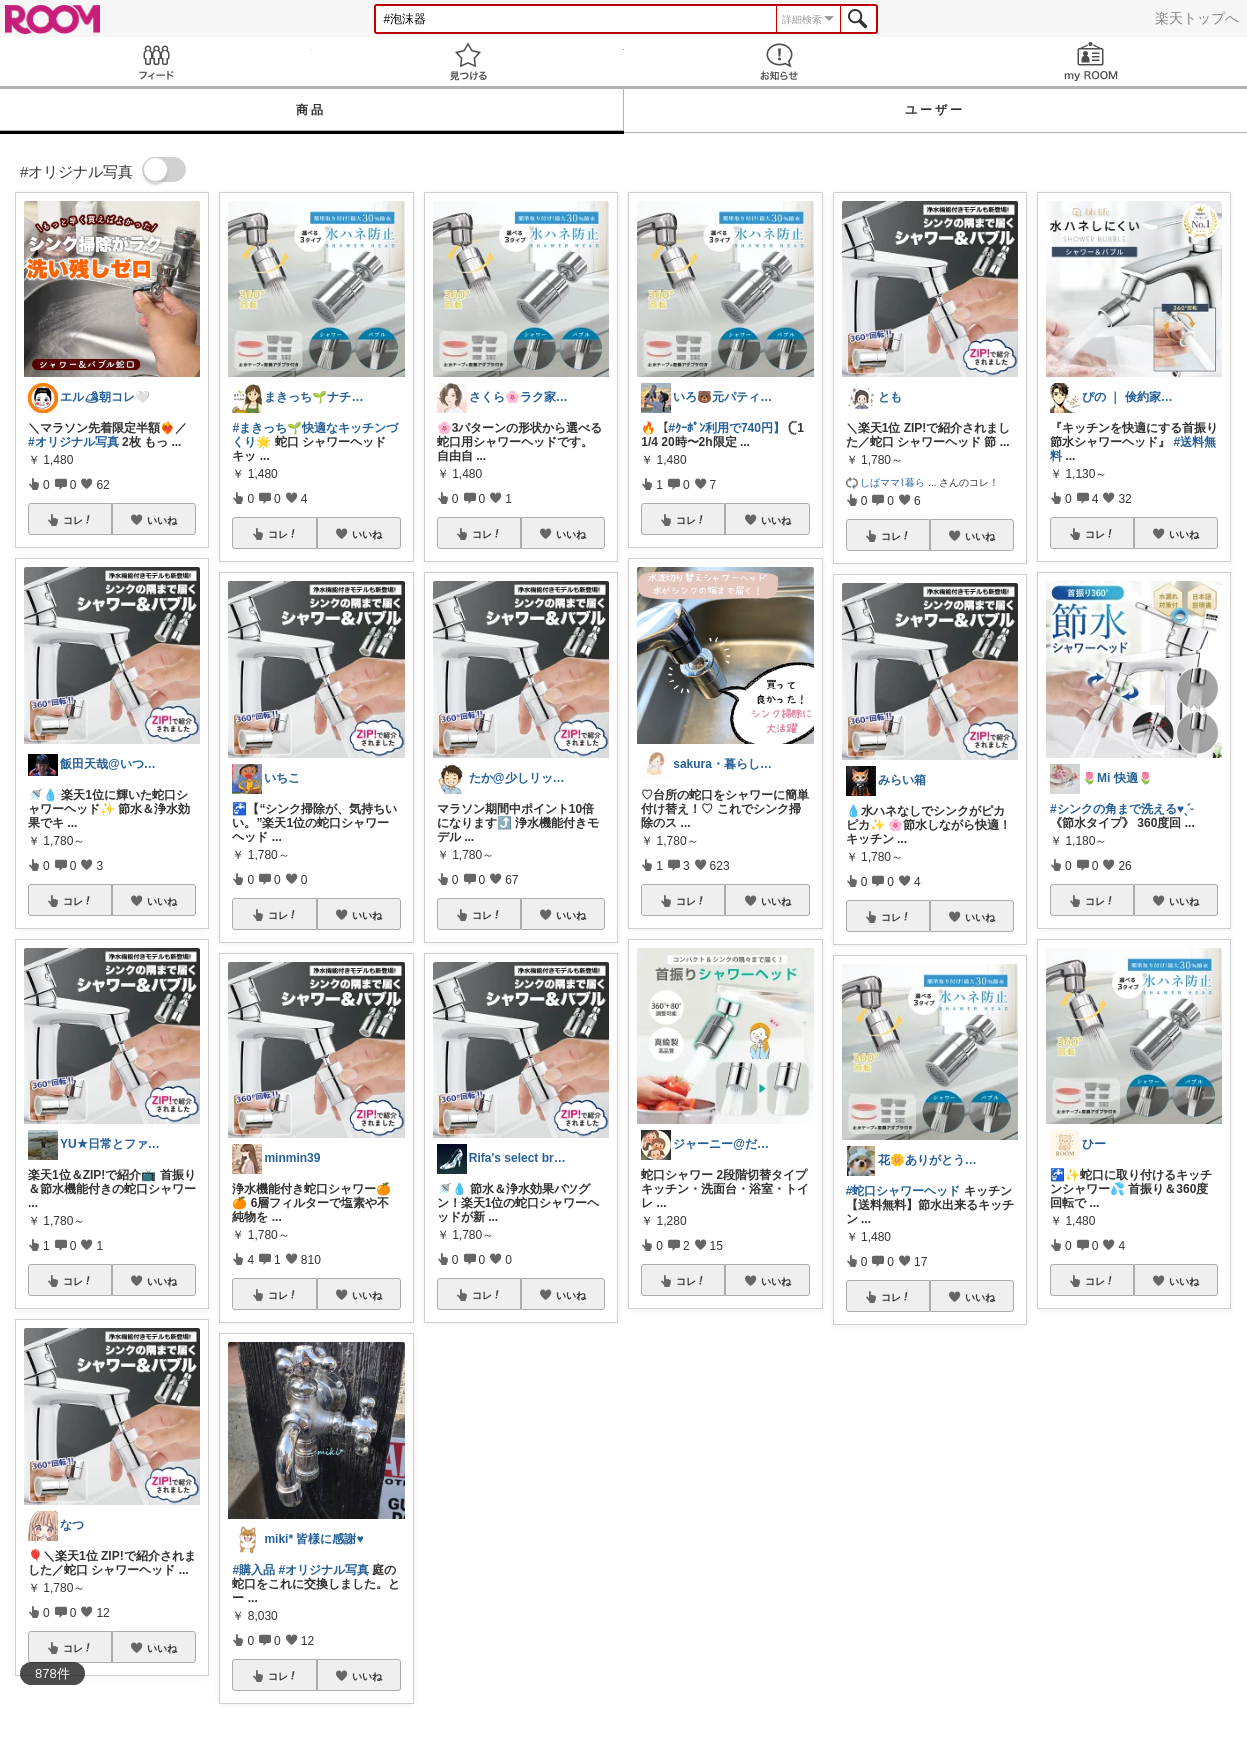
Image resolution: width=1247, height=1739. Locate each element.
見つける (468, 61)
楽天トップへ (1197, 18)
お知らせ (780, 61)
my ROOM (1091, 61)
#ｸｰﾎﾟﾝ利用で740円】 (726, 428)
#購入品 (253, 1570)
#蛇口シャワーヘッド (903, 1191)
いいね (162, 520)
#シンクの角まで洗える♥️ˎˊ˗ (1121, 809)
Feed (156, 61)
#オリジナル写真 (73, 442)
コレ (78, 520)
